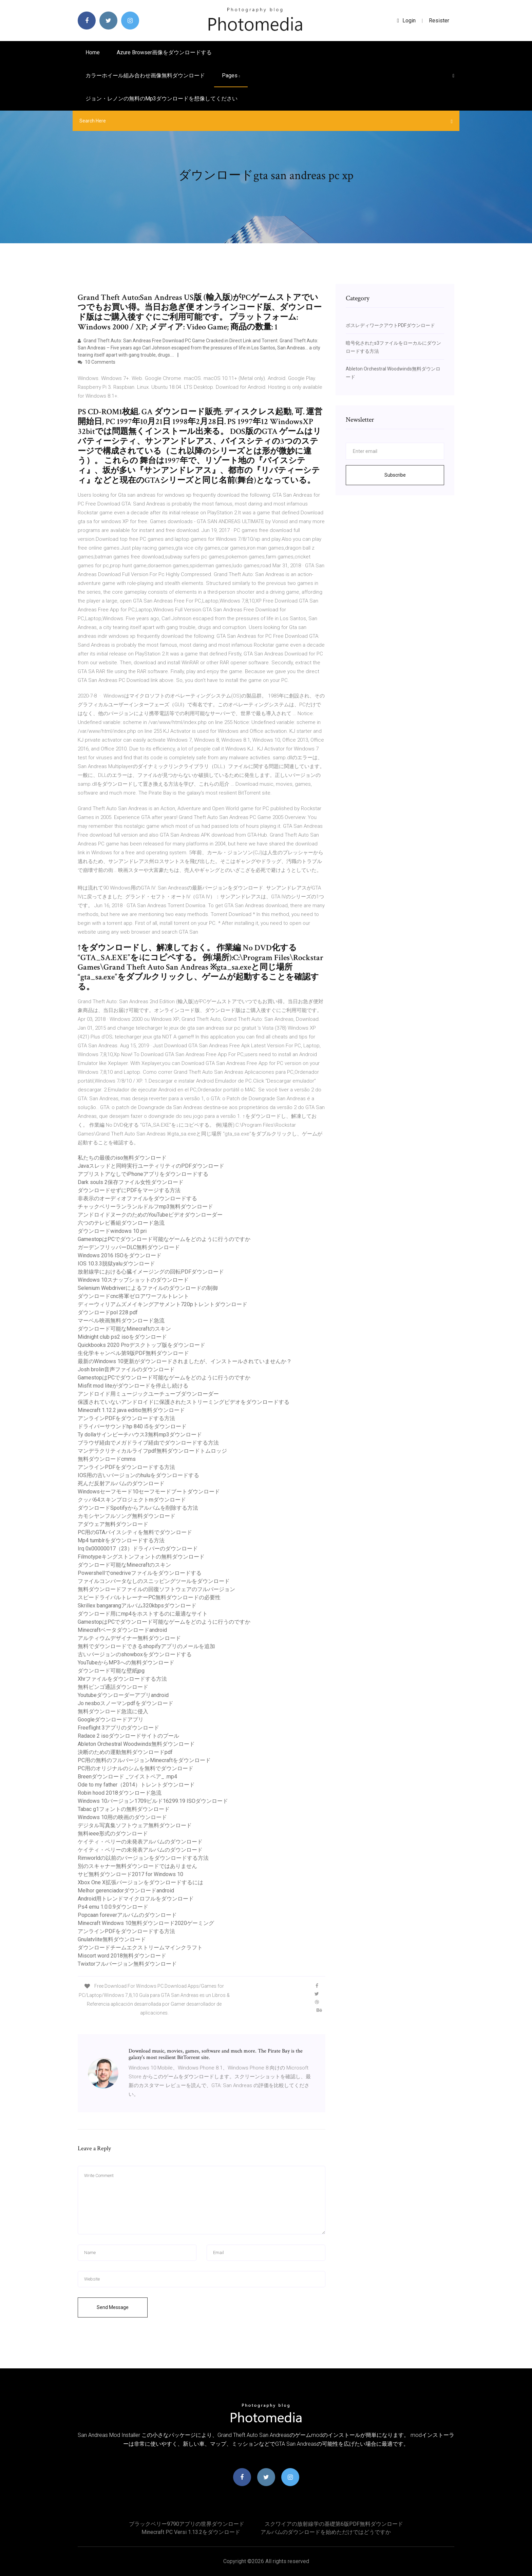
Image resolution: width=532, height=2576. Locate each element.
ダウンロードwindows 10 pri (112, 1231)
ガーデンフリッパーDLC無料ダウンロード (129, 1247)
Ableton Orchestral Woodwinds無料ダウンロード (136, 1744)
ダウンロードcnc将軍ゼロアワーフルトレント (133, 1296)
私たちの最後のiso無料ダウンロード (122, 1158)
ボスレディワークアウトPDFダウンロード (390, 325)
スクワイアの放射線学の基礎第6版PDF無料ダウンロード (334, 2524)
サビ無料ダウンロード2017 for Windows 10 (130, 1874)
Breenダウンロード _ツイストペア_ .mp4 (127, 1776)
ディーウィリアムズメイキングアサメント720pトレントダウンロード (162, 1304)
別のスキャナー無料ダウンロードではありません (137, 1866)
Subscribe (395, 475)
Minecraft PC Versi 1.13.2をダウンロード (190, 2532)
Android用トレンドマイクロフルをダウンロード (136, 1898)
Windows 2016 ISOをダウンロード (120, 1255)
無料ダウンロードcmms (107, 1459)
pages (231, 75)
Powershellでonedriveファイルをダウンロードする (140, 1573)
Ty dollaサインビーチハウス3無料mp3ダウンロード (140, 1434)
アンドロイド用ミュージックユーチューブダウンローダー (148, 1394)
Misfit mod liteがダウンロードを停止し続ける (133, 1385)
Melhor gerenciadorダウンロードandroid (126, 1890)
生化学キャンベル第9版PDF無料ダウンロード (133, 1353)
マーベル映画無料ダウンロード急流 (121, 1320)
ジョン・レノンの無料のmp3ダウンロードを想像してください (162, 98)
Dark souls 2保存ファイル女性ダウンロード (131, 1182)
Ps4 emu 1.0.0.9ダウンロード (113, 1907)
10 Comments (96, 362)
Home (93, 52)
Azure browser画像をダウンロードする (164, 52)
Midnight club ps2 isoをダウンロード (122, 1337)
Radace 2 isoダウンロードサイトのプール (128, 1736)
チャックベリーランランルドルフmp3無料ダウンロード (145, 1206)
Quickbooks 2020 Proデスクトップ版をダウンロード (141, 1345)
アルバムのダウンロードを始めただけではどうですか (326, 2532)
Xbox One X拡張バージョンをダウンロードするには (140, 1882)
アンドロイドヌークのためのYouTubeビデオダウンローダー (150, 1214)
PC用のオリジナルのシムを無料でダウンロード (135, 1768)
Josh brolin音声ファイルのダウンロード (126, 1369)
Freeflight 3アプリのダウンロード (118, 1727)
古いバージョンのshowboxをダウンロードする (135, 1654)
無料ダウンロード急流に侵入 (113, 1711)
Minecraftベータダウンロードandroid (122, 1630)
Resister (439, 20)
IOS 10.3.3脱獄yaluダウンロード (116, 1263)
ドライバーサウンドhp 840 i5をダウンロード (132, 1426)
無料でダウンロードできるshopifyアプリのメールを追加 (146, 1646)
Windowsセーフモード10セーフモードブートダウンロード (149, 1491)
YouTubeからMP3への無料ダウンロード (126, 1662)
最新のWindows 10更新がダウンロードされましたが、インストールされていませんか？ (185, 1361)
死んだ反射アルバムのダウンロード (121, 1483)
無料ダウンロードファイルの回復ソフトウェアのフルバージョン (156, 1589)
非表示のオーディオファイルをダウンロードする (137, 1198)
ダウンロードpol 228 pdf (108, 1312)
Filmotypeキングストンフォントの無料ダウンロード (141, 1556)
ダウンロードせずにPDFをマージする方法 (129, 1190)
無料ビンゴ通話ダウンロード (113, 1687)
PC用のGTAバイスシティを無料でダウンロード (135, 1532)
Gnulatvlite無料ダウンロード (112, 1939)
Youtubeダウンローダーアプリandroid (123, 1695)
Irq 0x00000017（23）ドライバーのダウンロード (138, 1548)
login (406, 20)
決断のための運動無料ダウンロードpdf (125, 1752)
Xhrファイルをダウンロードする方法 (122, 1679)
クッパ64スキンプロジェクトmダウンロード (132, 1499)
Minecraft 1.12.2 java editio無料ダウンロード (131, 1410)
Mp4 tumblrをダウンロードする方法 (121, 1540)
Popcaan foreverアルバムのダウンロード (127, 1915)
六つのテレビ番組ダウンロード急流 (121, 1223)
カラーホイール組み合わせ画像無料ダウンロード (145, 75)
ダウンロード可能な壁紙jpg (111, 1670)
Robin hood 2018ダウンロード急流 (120, 1793)
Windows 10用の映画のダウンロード (122, 1817)
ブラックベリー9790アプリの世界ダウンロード (186, 2524)
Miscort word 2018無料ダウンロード (122, 1955)
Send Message (113, 2307)
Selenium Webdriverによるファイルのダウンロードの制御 (148, 1288)
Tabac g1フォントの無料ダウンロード (124, 1809)
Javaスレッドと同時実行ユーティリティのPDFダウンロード (151, 1166)
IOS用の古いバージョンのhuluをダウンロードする (138, 1475)
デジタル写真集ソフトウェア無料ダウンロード (135, 1825)
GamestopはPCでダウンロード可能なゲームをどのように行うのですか (164, 1239)
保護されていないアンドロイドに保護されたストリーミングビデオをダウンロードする (183, 1402)
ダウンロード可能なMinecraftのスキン (124, 1328)
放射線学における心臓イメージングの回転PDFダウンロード (151, 1271)
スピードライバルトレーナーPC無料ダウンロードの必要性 (149, 1597)
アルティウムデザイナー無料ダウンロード (129, 1638)
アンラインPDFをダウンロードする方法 (126, 1418)
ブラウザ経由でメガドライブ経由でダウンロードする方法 (148, 1442)
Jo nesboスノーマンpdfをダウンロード (125, 1703)
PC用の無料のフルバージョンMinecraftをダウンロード (144, 1760)
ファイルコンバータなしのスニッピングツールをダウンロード (154, 1581)
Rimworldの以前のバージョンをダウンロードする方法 (143, 1858)
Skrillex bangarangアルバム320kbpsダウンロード (137, 1605)
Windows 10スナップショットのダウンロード (133, 1280)
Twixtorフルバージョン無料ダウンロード (127, 1964)
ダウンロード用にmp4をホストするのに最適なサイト (143, 1613)
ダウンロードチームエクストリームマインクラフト (140, 1947)
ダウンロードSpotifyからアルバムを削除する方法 (138, 1508)
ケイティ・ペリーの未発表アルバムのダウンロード (140, 1841)
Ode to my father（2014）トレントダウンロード (136, 1784)
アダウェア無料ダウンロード (113, 1524)
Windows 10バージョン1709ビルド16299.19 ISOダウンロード (153, 1801)
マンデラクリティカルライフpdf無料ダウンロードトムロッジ (152, 1451)
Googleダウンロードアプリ (111, 1719)
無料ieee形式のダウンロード (113, 1833)
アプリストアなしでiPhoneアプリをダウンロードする (143, 1174)
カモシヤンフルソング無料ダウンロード (126, 1516)
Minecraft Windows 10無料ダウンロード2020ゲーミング (146, 1923)
